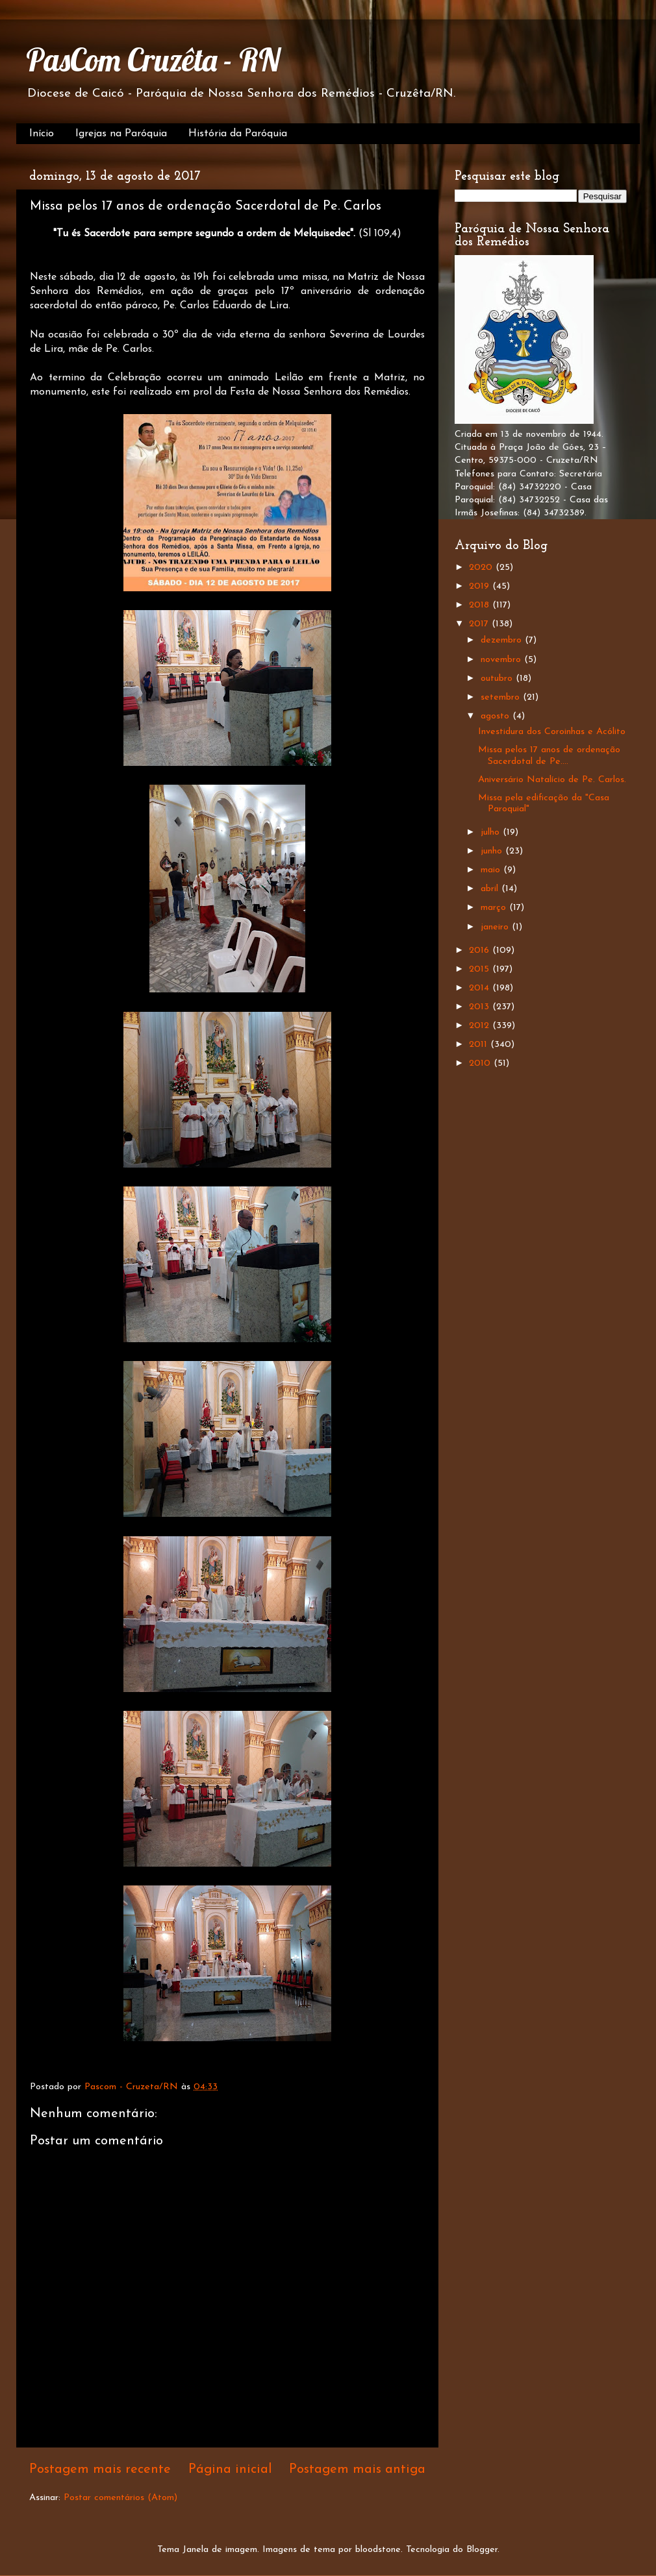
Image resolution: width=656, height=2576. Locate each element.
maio (492, 870)
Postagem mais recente (100, 2469)
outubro (498, 678)
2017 (480, 624)
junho (493, 851)
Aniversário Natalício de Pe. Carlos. (552, 780)
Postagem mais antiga (357, 2469)
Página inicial (230, 2469)
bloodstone (378, 2550)
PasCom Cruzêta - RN (153, 59)
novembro (502, 660)
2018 (480, 605)
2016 (480, 950)
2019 (480, 586)
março (495, 908)
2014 (480, 988)
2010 (481, 1063)
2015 (480, 969)
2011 (479, 1044)
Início (41, 134)
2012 (480, 1026)
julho (492, 832)
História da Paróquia (237, 134)
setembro (502, 697)
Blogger (482, 2550)
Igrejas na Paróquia (121, 134)
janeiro (496, 927)
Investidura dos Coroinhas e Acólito (551, 732)
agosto (496, 716)
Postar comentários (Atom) (120, 2498)
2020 (482, 567)
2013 (480, 1007)
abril (491, 889)
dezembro (503, 640)
